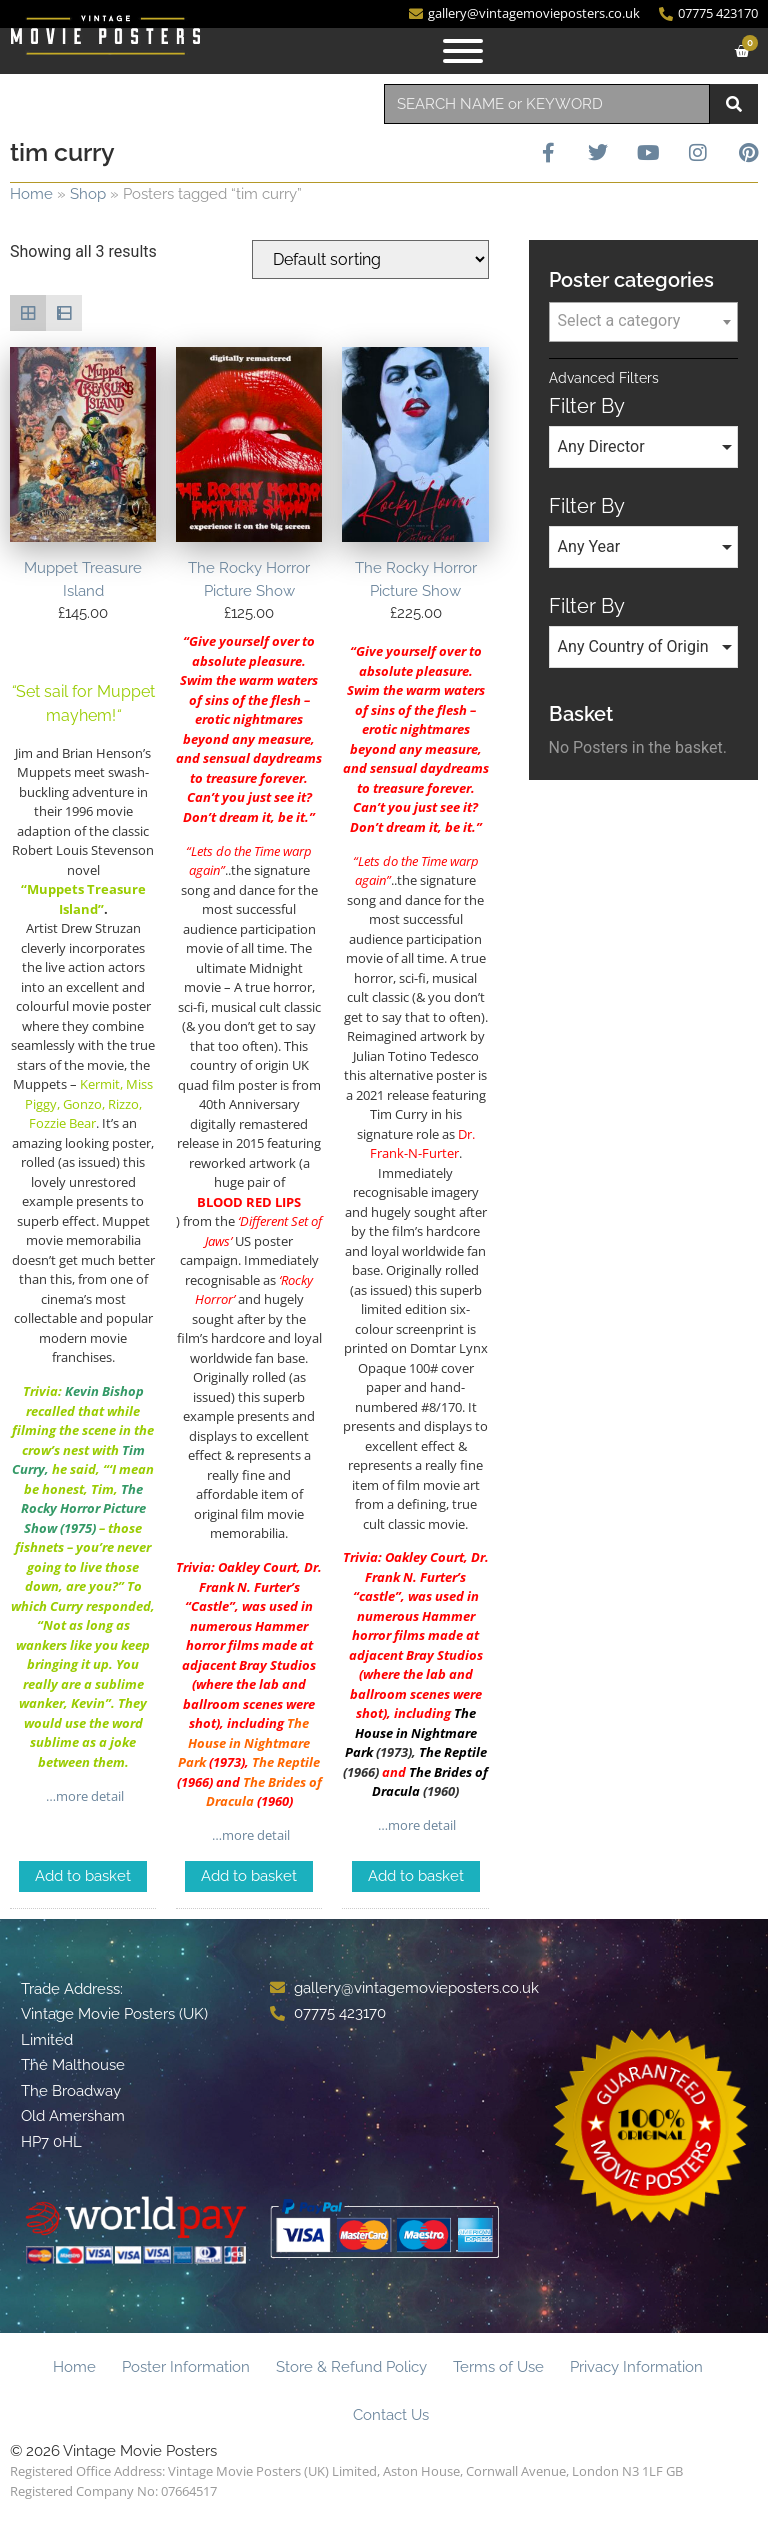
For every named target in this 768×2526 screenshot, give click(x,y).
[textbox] (643, 321)
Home (31, 194)
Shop (88, 194)
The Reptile (453, 1752)
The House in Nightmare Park (244, 1742)
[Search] (734, 104)
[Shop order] (370, 259)
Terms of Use (498, 2367)
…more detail (83, 1796)
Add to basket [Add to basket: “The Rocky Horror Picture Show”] (249, 1876)
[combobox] (547, 104)
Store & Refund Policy (351, 2367)
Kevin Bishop (104, 1391)
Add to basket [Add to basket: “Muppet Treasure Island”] (83, 1876)
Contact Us (391, 2415)
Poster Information (186, 2367)
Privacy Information (636, 2367)
